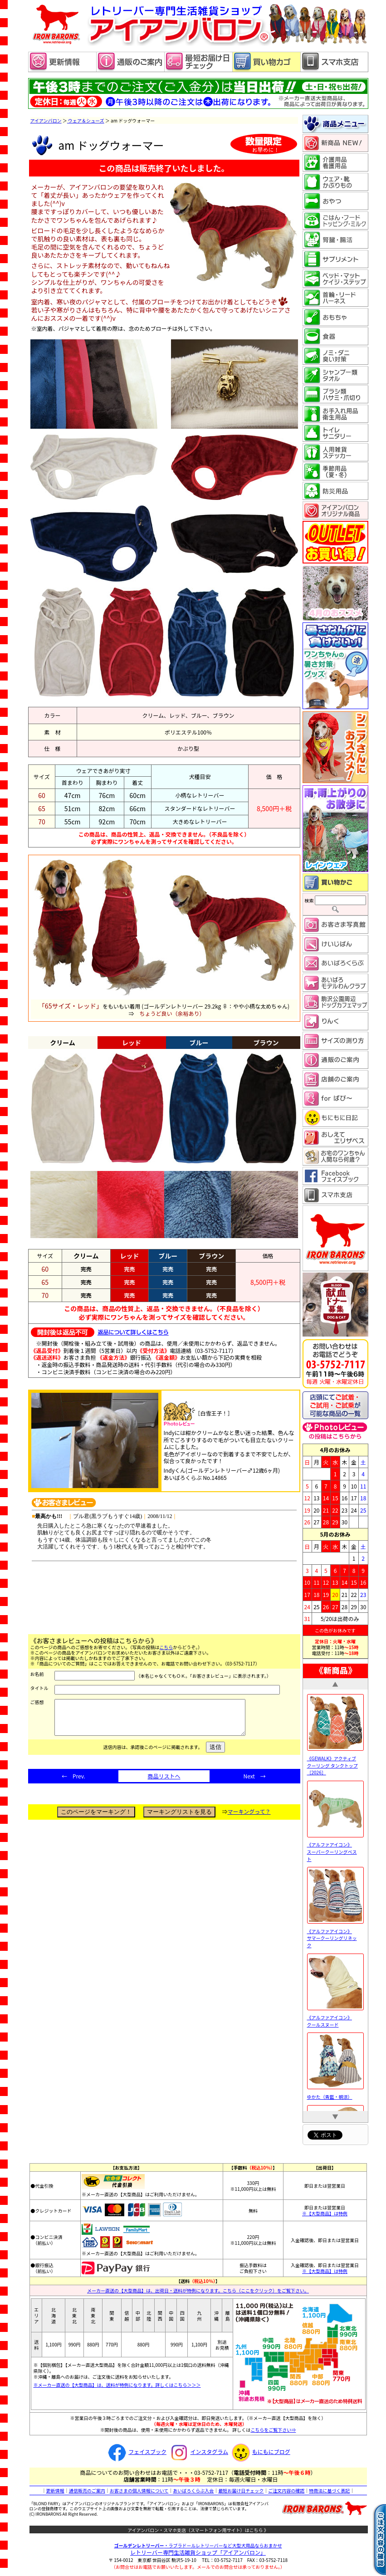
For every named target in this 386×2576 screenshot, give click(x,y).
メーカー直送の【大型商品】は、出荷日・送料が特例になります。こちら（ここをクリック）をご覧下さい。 (198, 2290)
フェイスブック (136, 2451)
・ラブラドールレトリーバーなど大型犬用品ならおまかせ (198, 2545)
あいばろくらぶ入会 (193, 2490)
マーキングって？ (249, 1818)
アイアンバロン (46, 120)
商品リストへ (163, 1783)
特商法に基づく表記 (329, 2490)
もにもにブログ (260, 2451)
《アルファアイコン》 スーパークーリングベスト (335, 1848)
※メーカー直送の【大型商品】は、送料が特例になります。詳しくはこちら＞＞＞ (117, 2385)
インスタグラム (198, 2451)
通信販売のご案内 (87, 2490)
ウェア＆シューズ (85, 120)
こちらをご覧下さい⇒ (273, 2429)
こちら (166, 1647)
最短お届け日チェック (241, 2490)
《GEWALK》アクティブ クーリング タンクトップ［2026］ (335, 1762)
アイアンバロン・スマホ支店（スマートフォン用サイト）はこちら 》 (198, 2530)
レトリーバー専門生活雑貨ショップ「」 (198, 2552)
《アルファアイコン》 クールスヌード (335, 2017)
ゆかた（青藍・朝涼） (335, 2093)
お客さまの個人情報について (139, 2490)
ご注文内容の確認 (286, 2490)
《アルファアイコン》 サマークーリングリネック (335, 1934)
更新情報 (55, 2490)
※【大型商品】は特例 (324, 2213)
